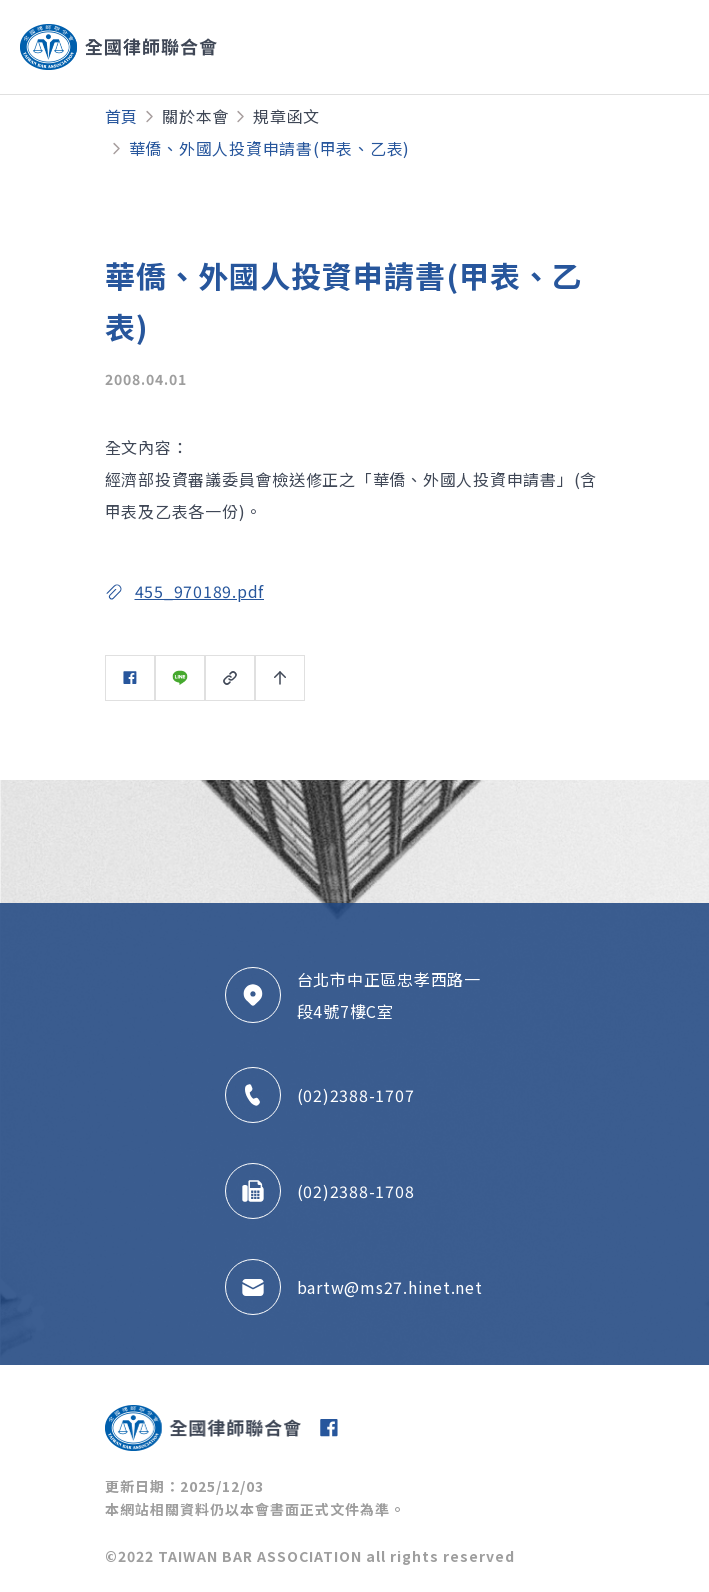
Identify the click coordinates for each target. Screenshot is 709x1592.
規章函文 (286, 116)
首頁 (122, 116)
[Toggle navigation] (613, 47)
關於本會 (195, 116)
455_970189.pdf (200, 591)
